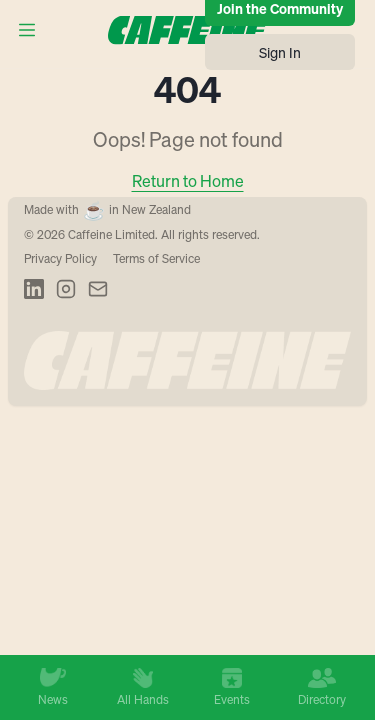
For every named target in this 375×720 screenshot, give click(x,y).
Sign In (280, 52)
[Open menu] (27, 30)
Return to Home (188, 180)
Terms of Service (156, 258)
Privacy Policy (60, 258)
